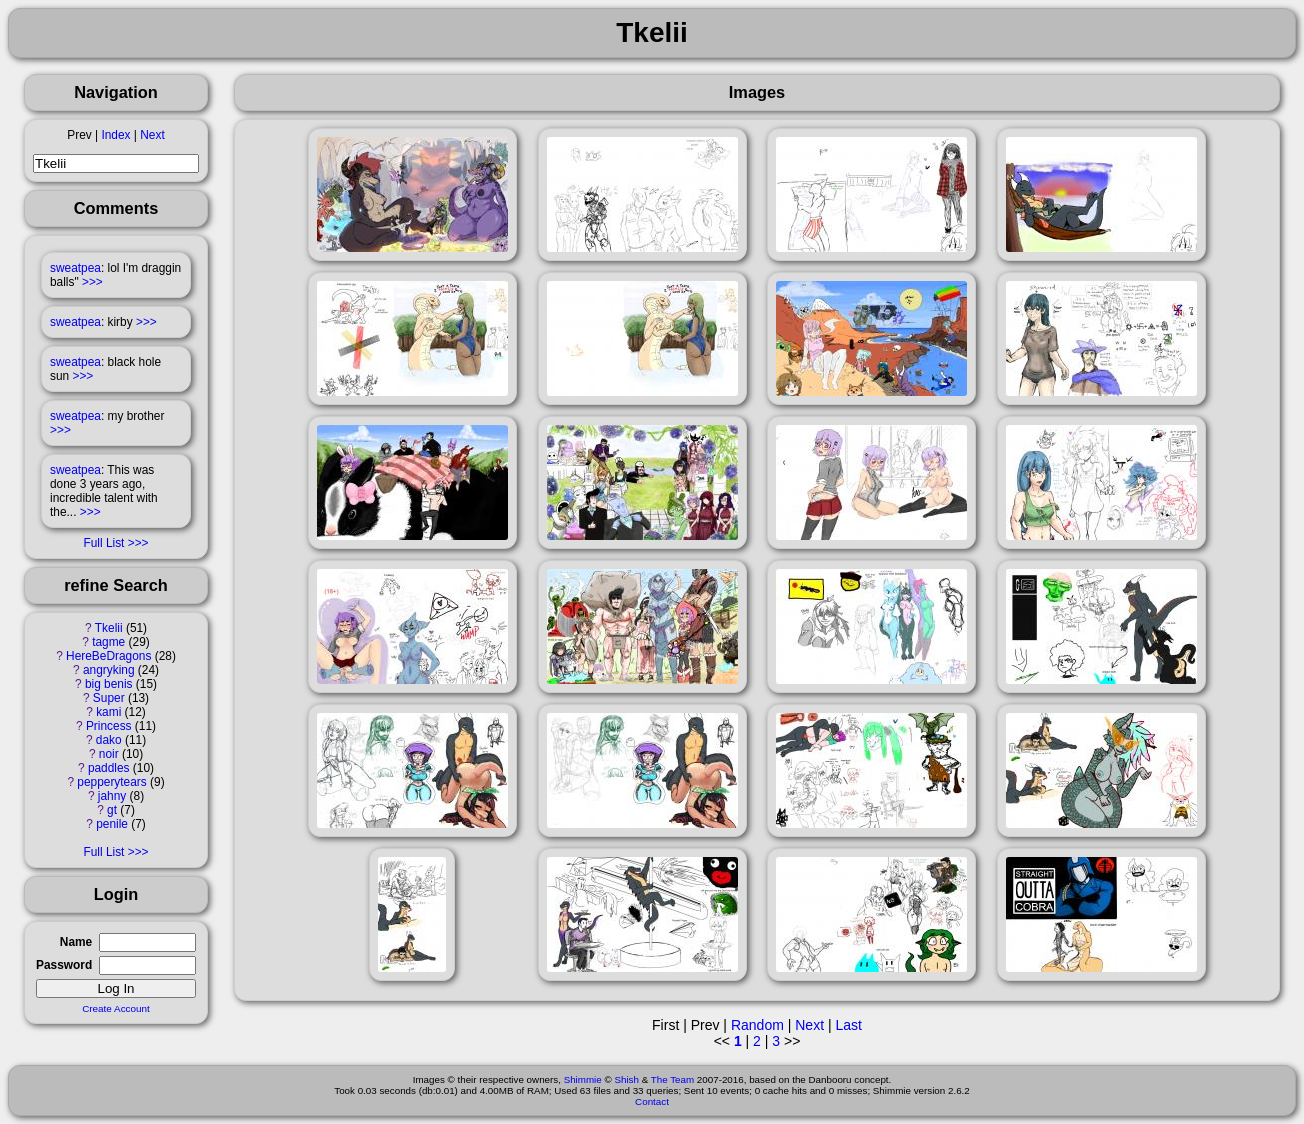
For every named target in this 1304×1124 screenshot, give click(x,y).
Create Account (116, 1008)
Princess (109, 726)
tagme (108, 642)
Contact (652, 1101)
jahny (112, 796)
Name (76, 942)
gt (112, 810)
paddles (109, 768)
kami (108, 712)
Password (64, 965)
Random (757, 1025)
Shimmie (583, 1079)
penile (112, 824)
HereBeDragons (108, 656)
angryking (109, 670)
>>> (92, 282)
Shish (626, 1079)
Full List (103, 543)
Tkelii (109, 628)
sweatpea (75, 268)
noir (109, 754)
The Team (672, 1079)
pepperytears (111, 782)
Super (109, 698)
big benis (109, 684)
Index (115, 135)
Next (152, 135)
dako (109, 740)
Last (848, 1025)
